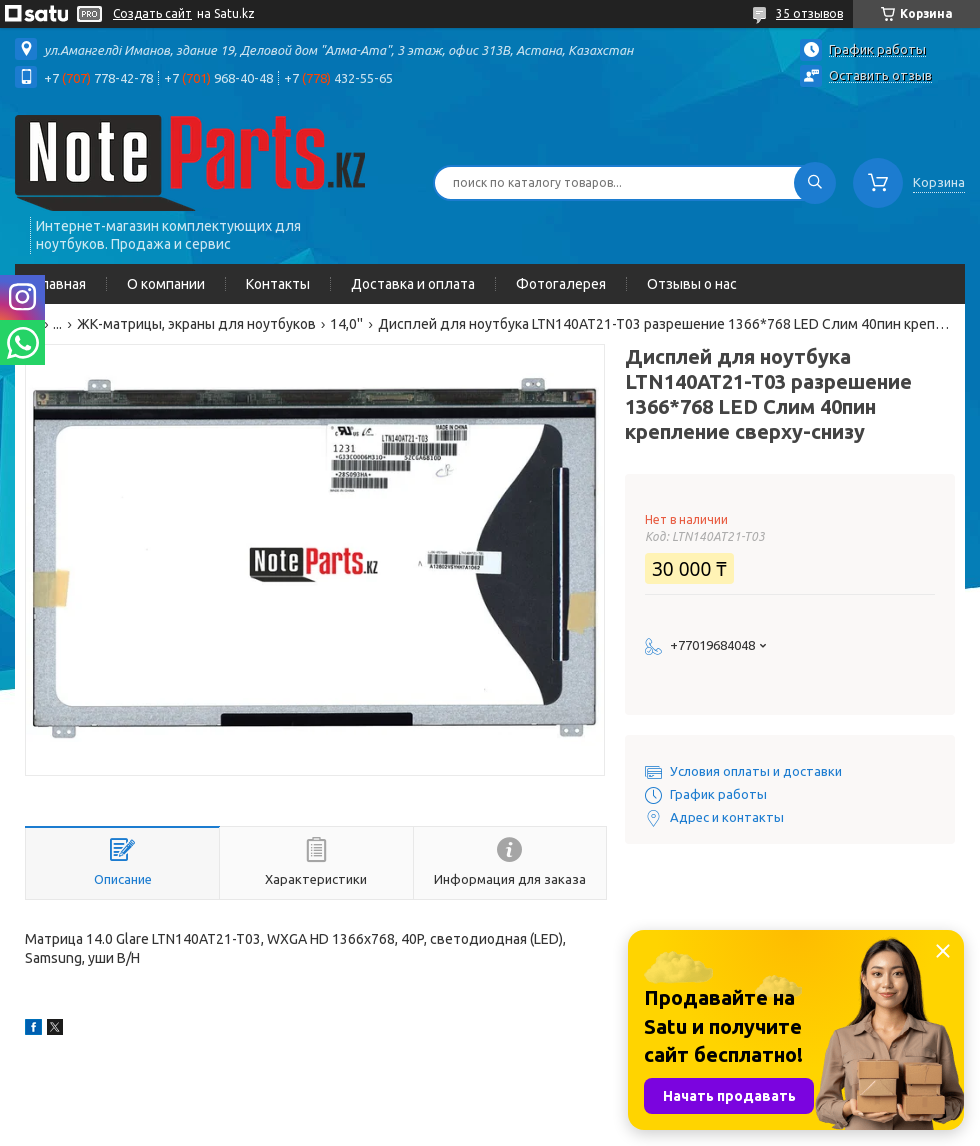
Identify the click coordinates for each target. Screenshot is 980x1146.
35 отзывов (809, 13)
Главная (60, 284)
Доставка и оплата (413, 284)
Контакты (278, 284)
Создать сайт (152, 13)
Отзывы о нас (692, 284)
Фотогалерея (561, 284)
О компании (166, 284)
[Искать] (815, 183)
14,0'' (346, 324)
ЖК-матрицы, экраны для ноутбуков (196, 324)
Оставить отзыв (880, 75)
